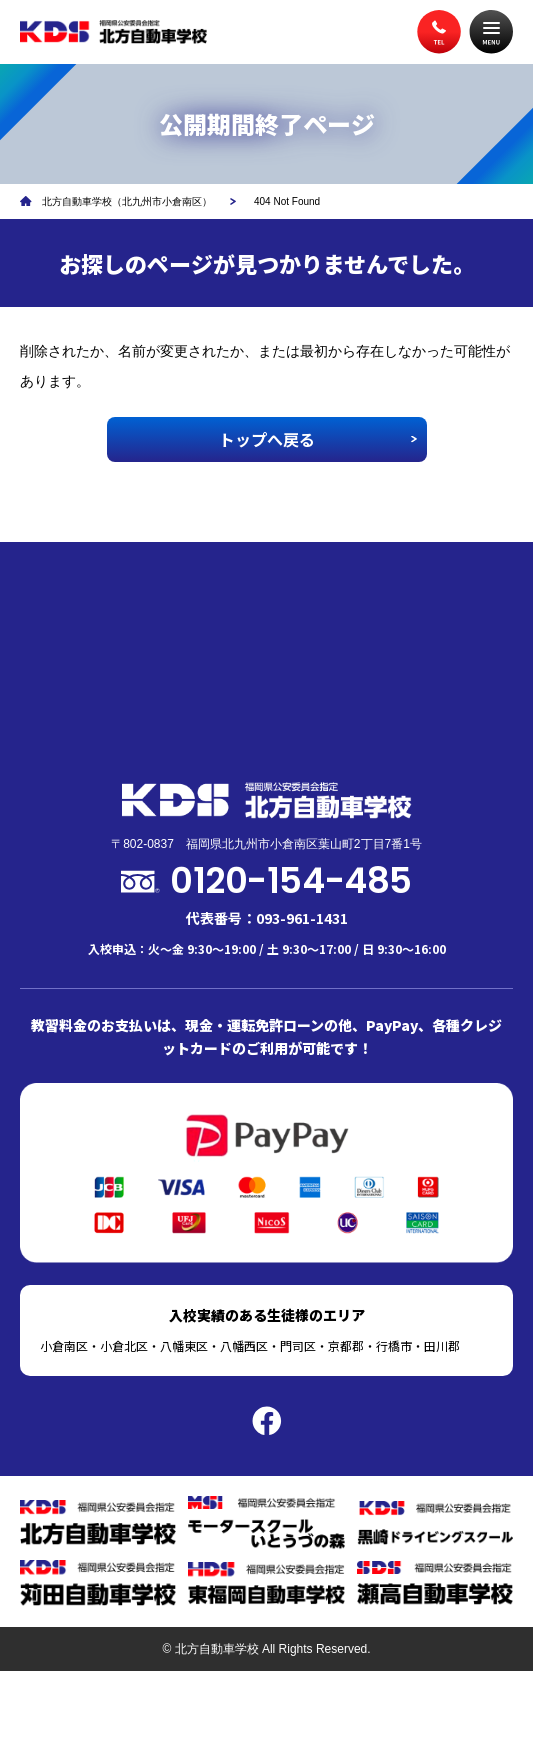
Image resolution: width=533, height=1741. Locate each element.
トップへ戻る (267, 439)
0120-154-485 (290, 880)
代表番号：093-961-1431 (267, 918)
